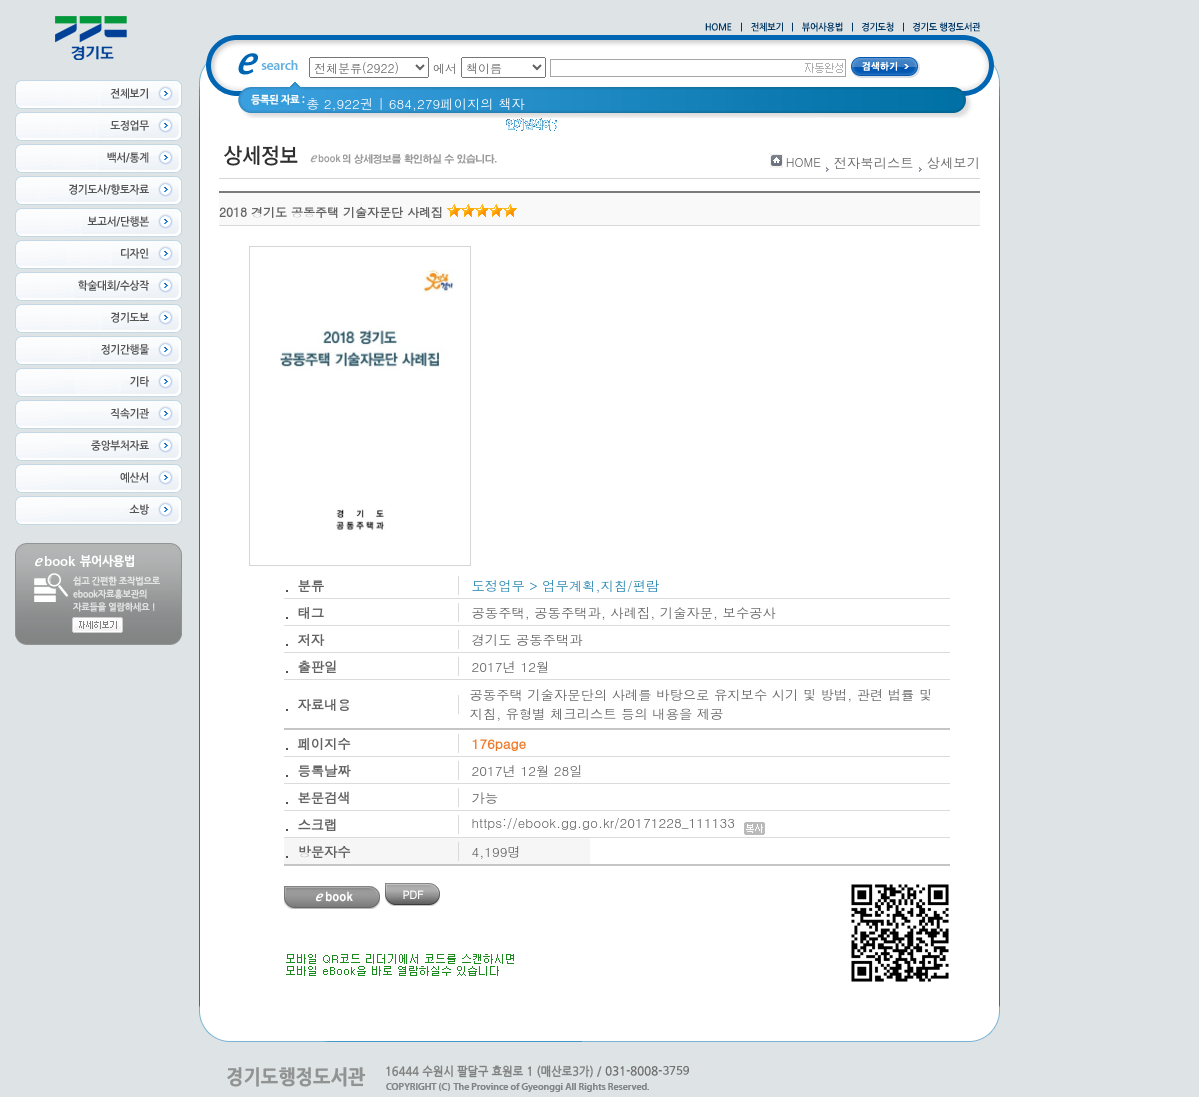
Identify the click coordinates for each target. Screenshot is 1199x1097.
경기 (583, 129)
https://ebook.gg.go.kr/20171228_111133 (618, 822)
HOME (803, 161)
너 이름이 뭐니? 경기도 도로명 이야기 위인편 (749, 129)
